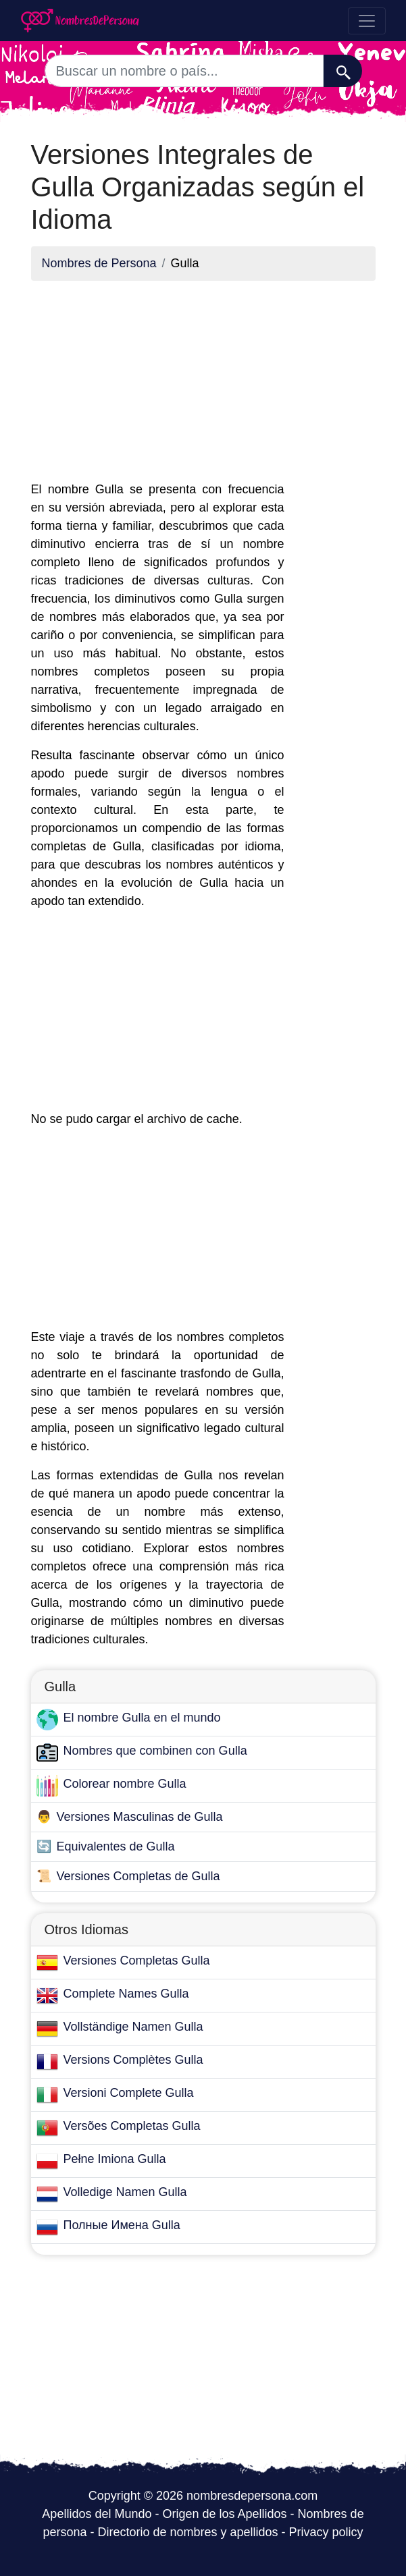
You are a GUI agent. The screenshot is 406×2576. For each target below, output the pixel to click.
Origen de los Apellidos (224, 2514)
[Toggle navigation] (367, 20)
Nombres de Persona (99, 263)
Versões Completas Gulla (132, 2126)
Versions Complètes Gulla (133, 2059)
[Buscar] (343, 71)
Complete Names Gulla (126, 1993)
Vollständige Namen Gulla (133, 2026)
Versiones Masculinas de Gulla (140, 1817)
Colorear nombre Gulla (125, 1783)
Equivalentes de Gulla (116, 1846)
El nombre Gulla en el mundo (142, 1717)
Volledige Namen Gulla (125, 2192)
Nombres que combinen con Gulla (155, 1750)
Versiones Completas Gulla (137, 1960)
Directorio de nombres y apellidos (187, 2532)
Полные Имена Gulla (122, 2225)
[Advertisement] (157, 386)
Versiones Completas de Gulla (138, 1876)
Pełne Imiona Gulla (115, 2159)
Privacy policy (326, 2532)
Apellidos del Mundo (96, 2514)
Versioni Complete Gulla (129, 2093)
